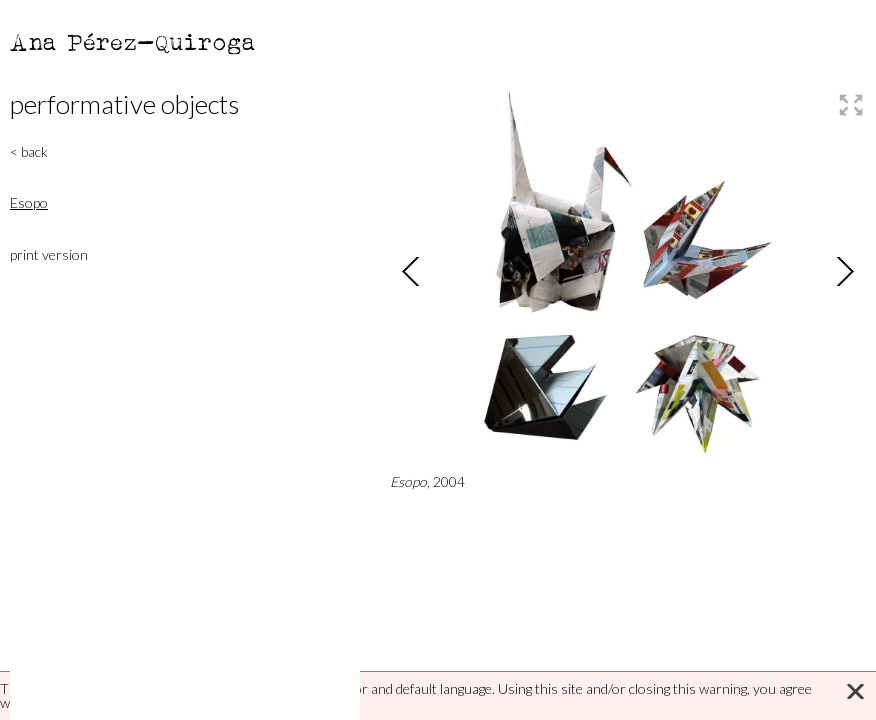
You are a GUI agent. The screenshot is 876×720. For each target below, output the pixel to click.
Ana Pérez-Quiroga (133, 41)
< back (29, 151)
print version (49, 254)
